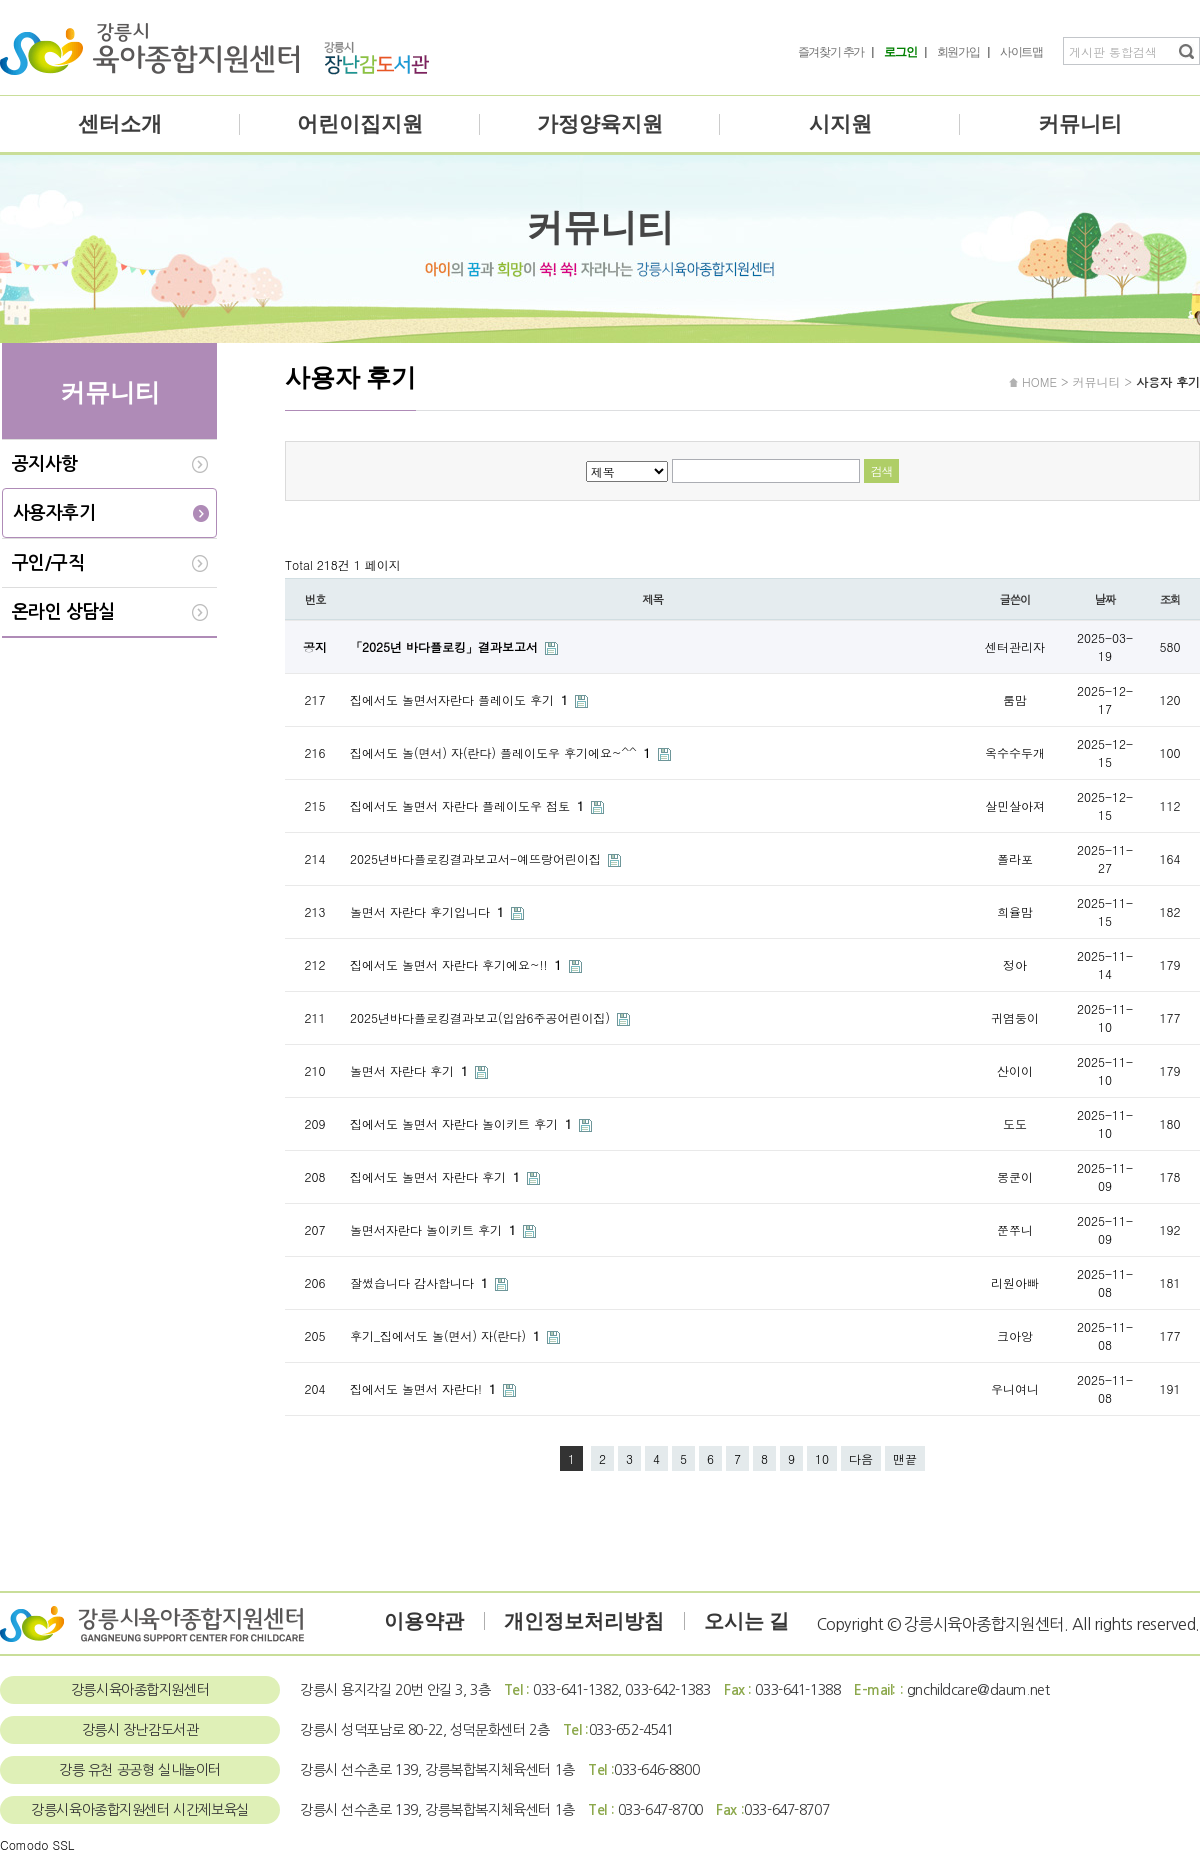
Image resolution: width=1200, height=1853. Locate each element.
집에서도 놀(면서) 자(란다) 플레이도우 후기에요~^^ (502, 752)
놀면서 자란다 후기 (411, 1070)
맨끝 (905, 1458)
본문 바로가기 (0, 0)
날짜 (1105, 599)
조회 (1170, 599)
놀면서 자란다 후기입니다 (429, 911)
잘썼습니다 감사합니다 (421, 1282)
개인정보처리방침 (584, 1621)
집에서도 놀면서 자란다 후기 (437, 1176)
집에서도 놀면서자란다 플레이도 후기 (461, 699)
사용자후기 (54, 513)
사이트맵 (1021, 52)
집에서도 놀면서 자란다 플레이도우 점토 (469, 805)
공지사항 (45, 464)
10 (822, 1458)
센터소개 (120, 124)
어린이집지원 (360, 124)
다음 (861, 1458)
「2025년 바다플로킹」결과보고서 (446, 646)
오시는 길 (746, 1621)
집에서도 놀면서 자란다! (425, 1388)
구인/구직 (48, 563)
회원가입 (958, 52)
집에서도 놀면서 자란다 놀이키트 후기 (463, 1123)
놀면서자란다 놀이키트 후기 (435, 1229)
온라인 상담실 (63, 612)
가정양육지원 (600, 124)
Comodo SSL (37, 1844)
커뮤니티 (1080, 124)
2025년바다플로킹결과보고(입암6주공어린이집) (482, 1017)
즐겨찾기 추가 (831, 52)
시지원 (840, 124)
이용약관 (424, 1621)
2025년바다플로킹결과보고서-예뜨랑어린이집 (477, 858)
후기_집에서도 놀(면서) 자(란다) (447, 1335)
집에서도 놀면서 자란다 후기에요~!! (458, 964)
